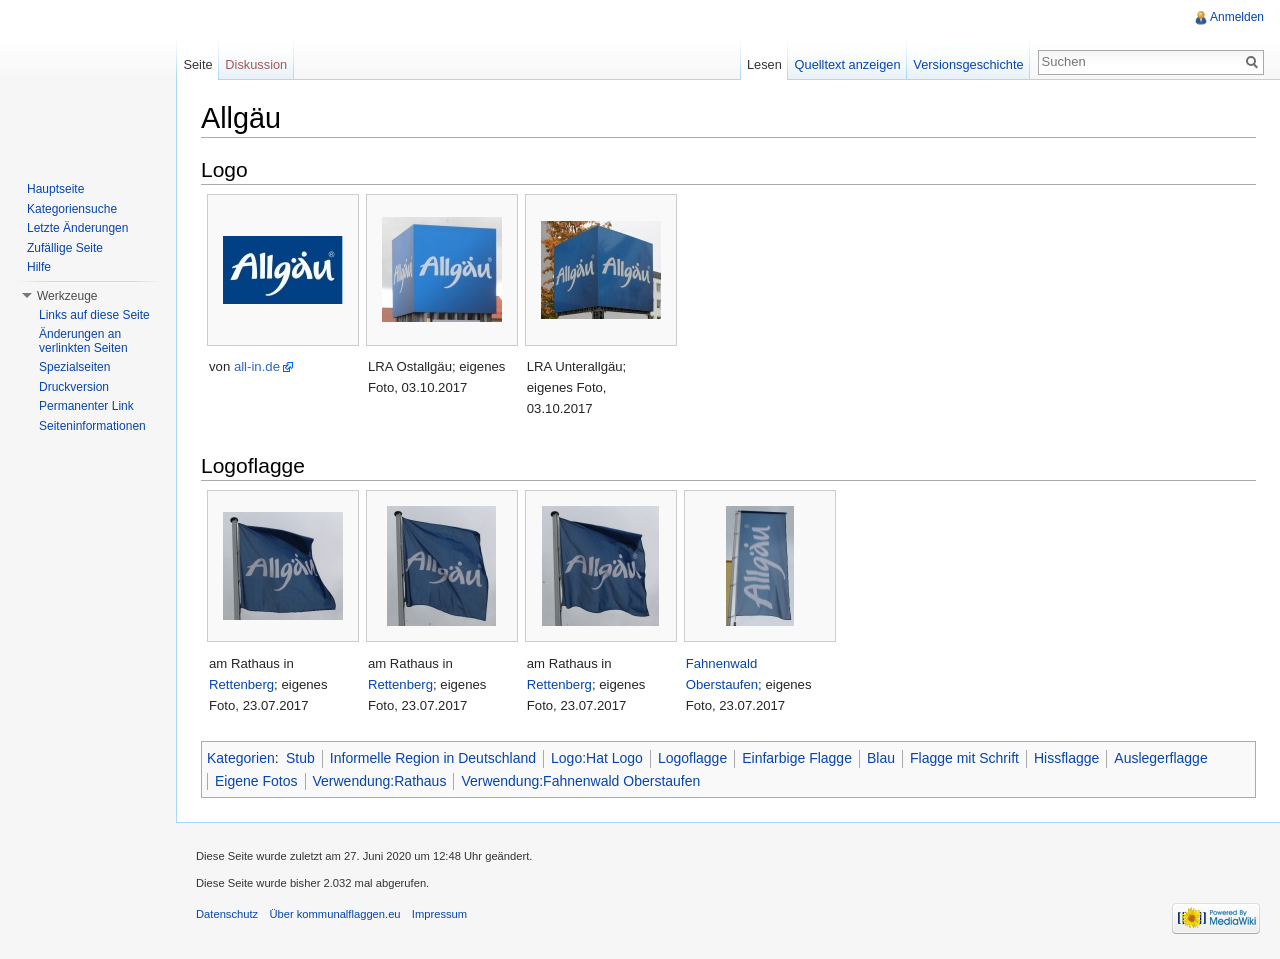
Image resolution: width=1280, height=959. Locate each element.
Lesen (764, 64)
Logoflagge (692, 758)
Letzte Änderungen (77, 228)
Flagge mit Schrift (964, 758)
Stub (300, 758)
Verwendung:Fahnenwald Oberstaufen (580, 781)
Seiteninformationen (92, 426)
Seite (197, 64)
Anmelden (1237, 17)
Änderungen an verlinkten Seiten (83, 341)
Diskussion (256, 64)
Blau (881, 758)
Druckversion (74, 387)
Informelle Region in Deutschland (433, 758)
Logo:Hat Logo (597, 758)
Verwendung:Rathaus (380, 781)
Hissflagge (1066, 758)
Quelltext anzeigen (848, 64)
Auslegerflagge (1160, 758)
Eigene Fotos (256, 781)
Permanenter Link (86, 406)
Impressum (439, 914)
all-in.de (257, 366)
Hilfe (39, 267)
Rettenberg (241, 684)
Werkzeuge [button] (67, 296)
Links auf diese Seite (94, 315)
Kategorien (241, 758)
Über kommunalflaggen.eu (334, 914)
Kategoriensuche (72, 209)
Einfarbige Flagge (797, 758)
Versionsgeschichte (968, 64)
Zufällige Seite (65, 248)
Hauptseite (55, 189)
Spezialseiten (74, 367)
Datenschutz (227, 914)
